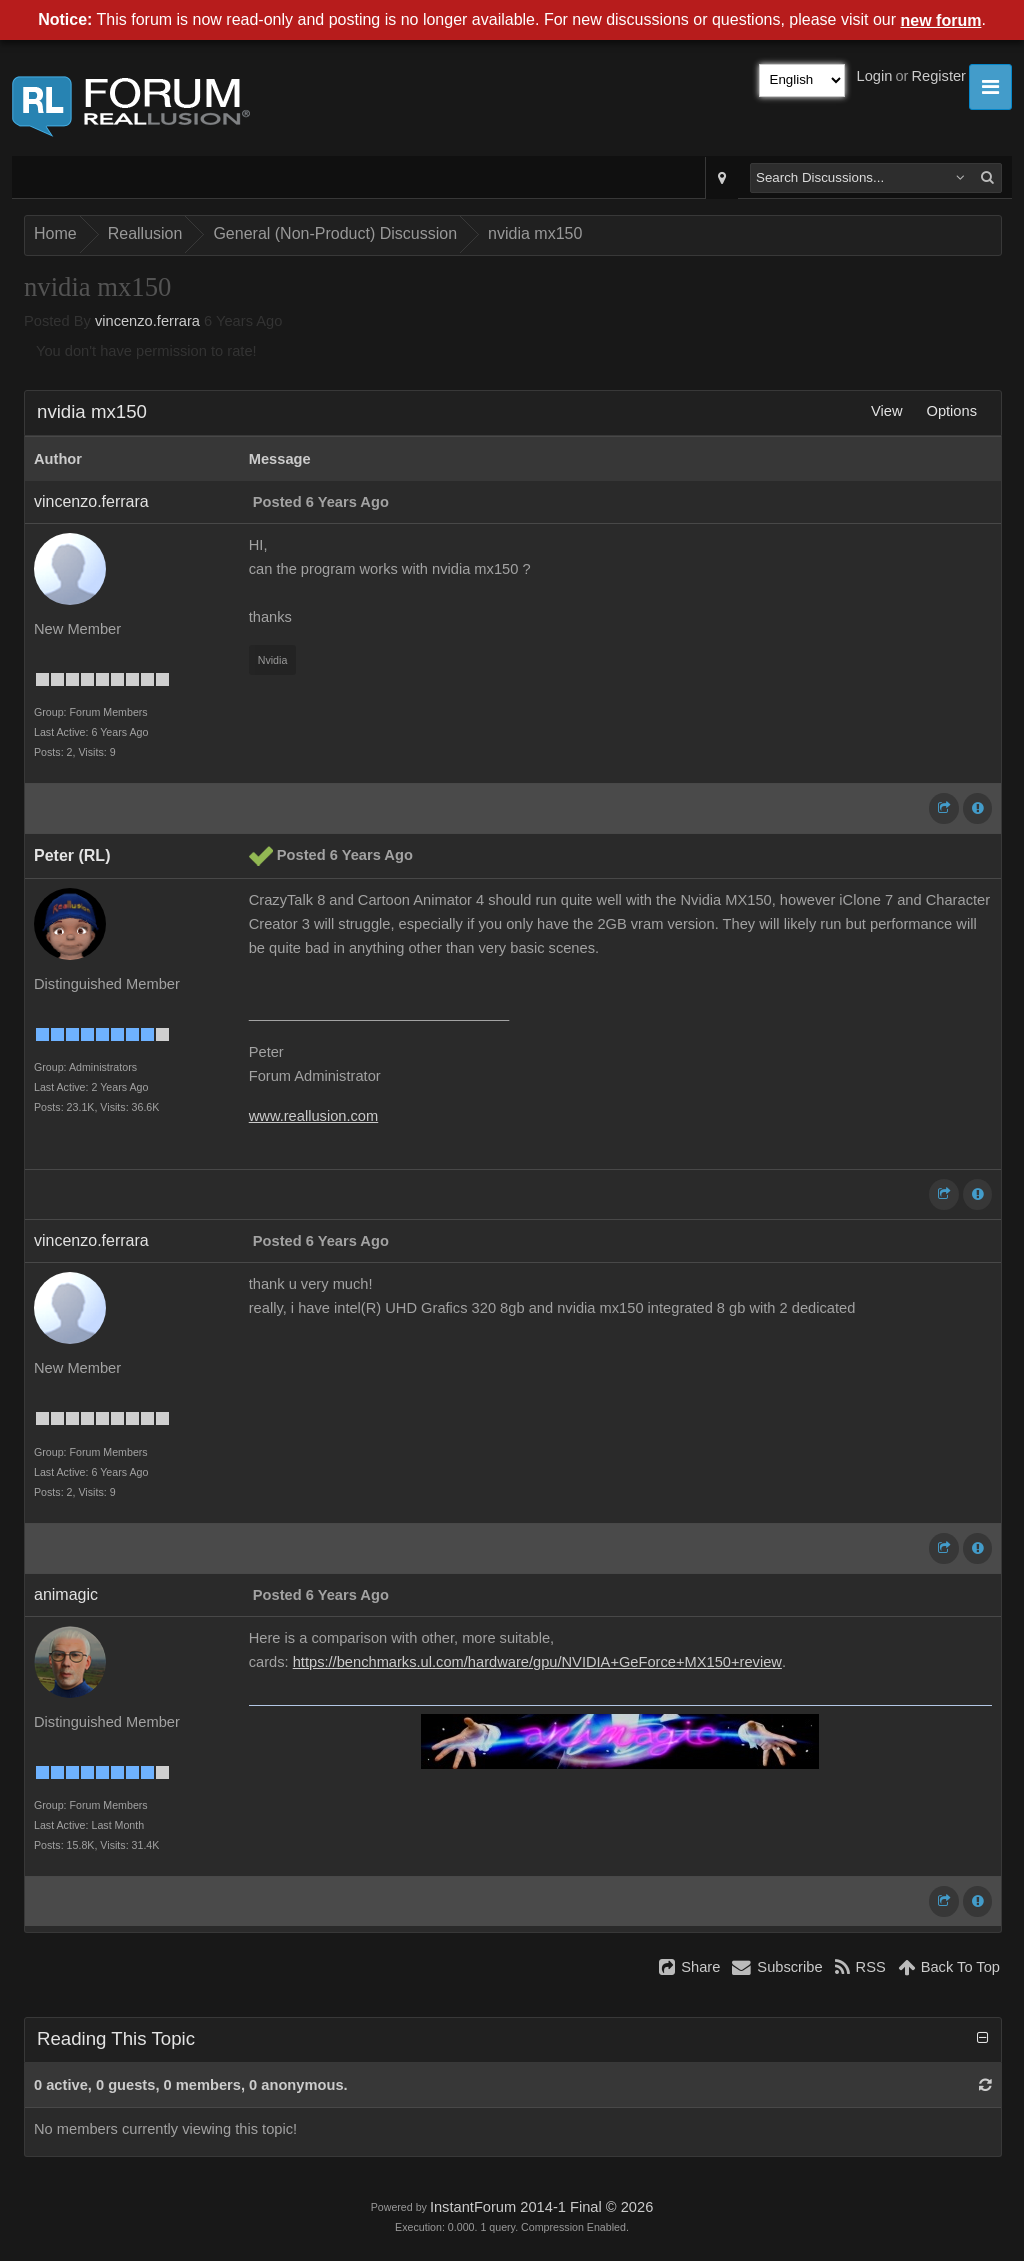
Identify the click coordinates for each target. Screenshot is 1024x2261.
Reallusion (145, 233)
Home (55, 233)
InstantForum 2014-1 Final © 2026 (541, 2207)
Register (938, 76)
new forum (941, 20)
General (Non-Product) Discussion (335, 233)
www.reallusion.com (314, 1116)
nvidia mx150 (535, 233)
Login (875, 76)
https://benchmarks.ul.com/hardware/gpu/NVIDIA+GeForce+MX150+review (537, 1662)
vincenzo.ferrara (147, 321)
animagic (66, 1594)
